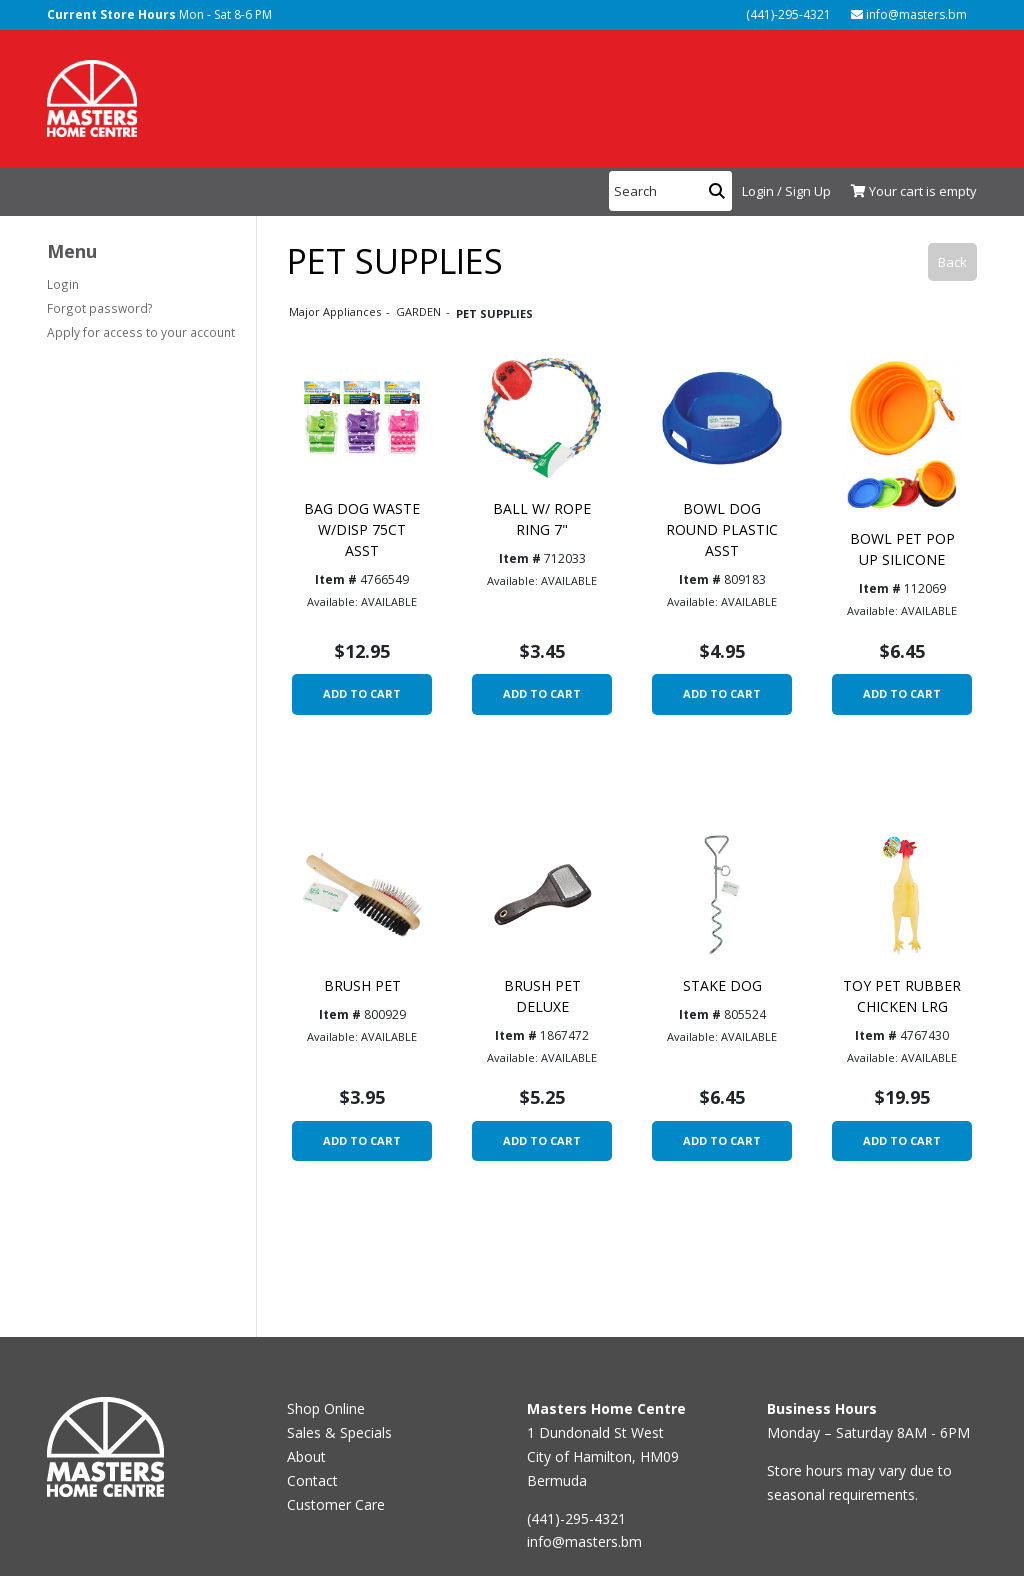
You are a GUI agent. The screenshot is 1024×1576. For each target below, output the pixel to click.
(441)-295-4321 (787, 14)
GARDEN (420, 311)
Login (63, 284)
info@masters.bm (909, 14)
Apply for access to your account (141, 332)
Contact (312, 1480)
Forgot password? (100, 308)
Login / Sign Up (786, 191)
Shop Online (326, 1408)
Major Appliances (336, 311)
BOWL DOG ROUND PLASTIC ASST (722, 529)
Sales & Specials (339, 1432)
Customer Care (336, 1504)
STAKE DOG (722, 985)
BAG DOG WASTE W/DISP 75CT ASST (362, 529)
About (306, 1456)
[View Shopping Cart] (909, 192)
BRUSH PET (362, 985)
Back (952, 262)
